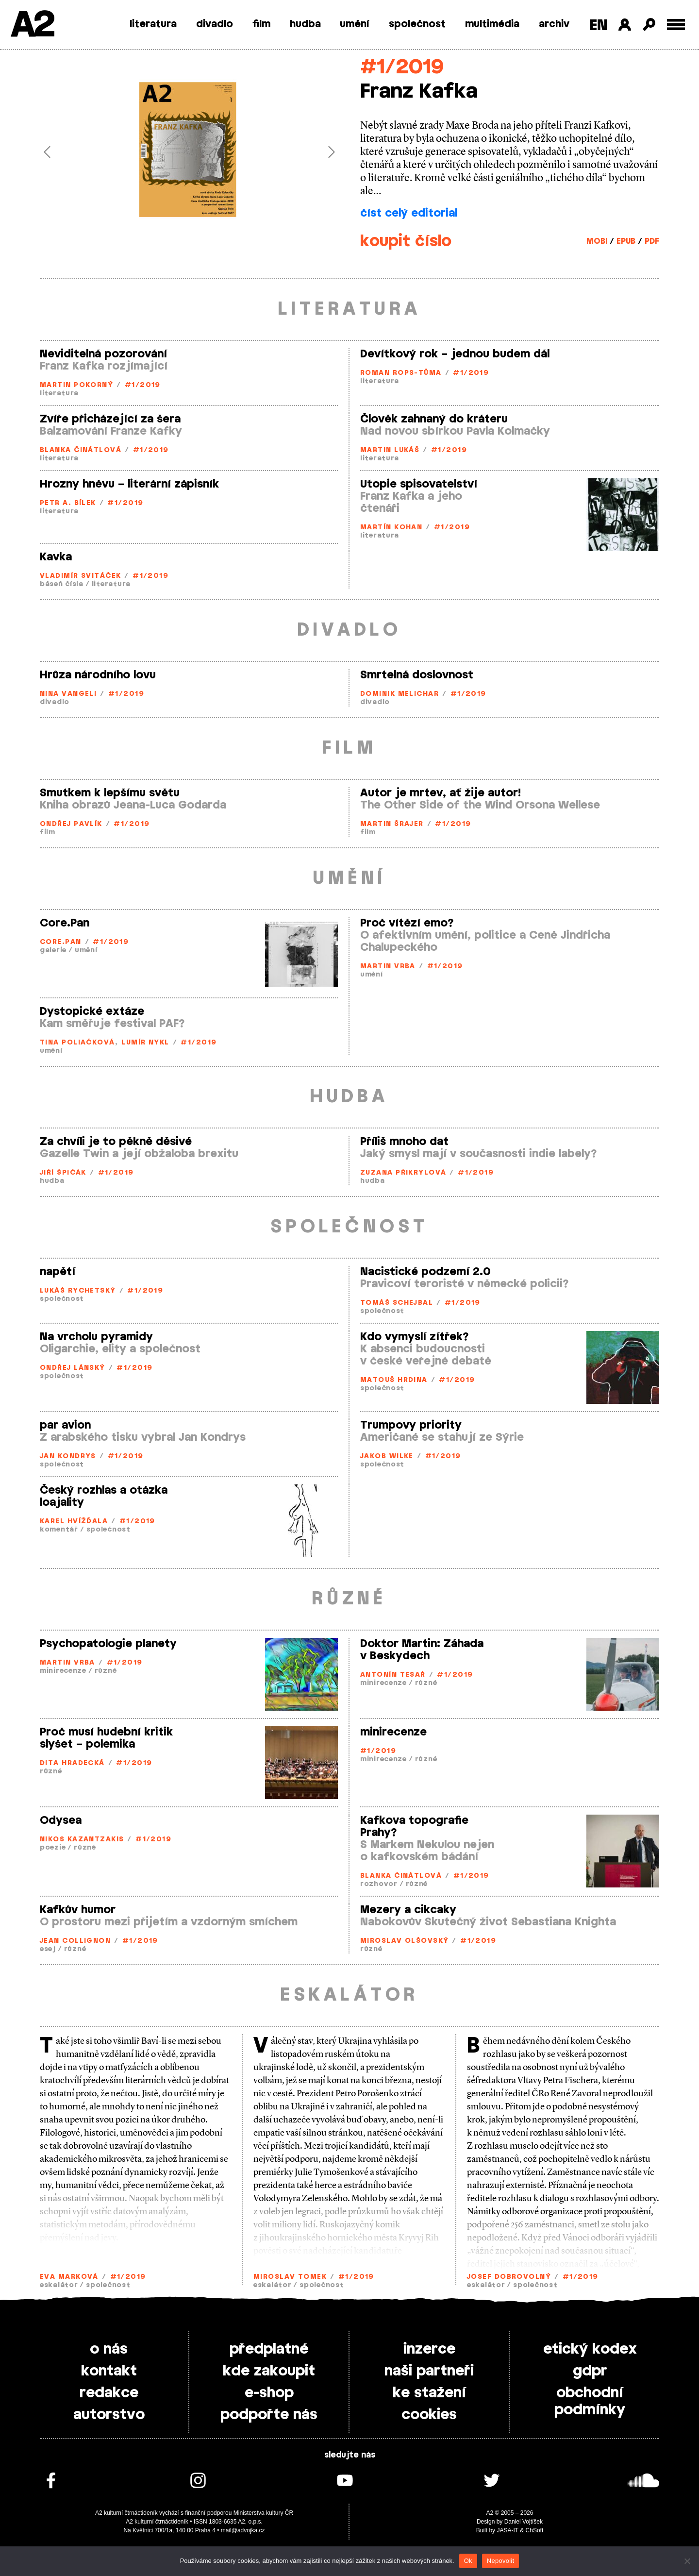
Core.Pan (64, 923)
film (261, 24)
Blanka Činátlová (80, 450)
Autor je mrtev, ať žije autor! (440, 793)
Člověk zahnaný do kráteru (434, 419)
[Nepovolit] (687, 2561)
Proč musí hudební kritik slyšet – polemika (106, 1738)
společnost (417, 24)
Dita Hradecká (72, 1763)
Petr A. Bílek (68, 503)
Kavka (56, 557)
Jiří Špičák (63, 1173)
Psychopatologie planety (108, 1643)
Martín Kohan (391, 527)
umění (354, 24)
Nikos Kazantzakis (82, 1839)
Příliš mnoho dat (404, 1141)
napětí (57, 1272)
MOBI (596, 241)
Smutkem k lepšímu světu (110, 793)
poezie (53, 1848)
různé (106, 1671)
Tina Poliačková (77, 1043)
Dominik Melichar (399, 694)
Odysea (61, 1820)
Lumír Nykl (145, 1043)
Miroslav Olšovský (404, 1941)
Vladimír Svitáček (80, 576)
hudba (305, 24)
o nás (109, 2349)
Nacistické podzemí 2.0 (425, 1272)
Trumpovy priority (411, 1425)
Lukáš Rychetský (78, 1291)
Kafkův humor (78, 1910)
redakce (109, 2393)
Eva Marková (69, 2277)
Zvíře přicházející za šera (110, 419)
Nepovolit (500, 2560)
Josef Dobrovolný (509, 2277)
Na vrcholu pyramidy (96, 1337)
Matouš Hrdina (394, 1380)
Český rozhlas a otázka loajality (103, 1496)
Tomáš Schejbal (396, 1303)
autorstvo (109, 2415)
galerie (53, 950)
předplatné (269, 2349)
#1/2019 (402, 67)
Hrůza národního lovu (98, 675)
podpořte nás (268, 2415)
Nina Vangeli (68, 694)
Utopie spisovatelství (418, 484)
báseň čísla (61, 584)
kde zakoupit (269, 2371)
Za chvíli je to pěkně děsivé (116, 1141)
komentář (59, 1530)
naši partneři (429, 2371)
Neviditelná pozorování (103, 354)
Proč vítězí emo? (407, 923)
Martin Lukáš (389, 450)
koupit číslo (405, 241)
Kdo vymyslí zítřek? (414, 1337)
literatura (153, 24)
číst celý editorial (408, 213)
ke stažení (429, 2393)
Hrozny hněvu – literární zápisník (129, 484)
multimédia (492, 24)
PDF (652, 241)
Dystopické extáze (92, 1011)
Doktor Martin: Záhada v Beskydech (421, 1650)
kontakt (109, 2371)
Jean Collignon (75, 1941)
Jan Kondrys (68, 1456)
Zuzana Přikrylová (403, 1173)
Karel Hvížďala (74, 1521)
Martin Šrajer (392, 824)
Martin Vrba (388, 966)
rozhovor (379, 1884)
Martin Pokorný (76, 385)
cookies (429, 2415)
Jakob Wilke (387, 1456)
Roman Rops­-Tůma (401, 373)
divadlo (214, 24)
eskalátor (59, 2285)
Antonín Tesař (393, 1675)
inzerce (429, 2349)
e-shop (269, 2393)
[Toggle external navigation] (676, 24)
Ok (468, 2560)
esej (48, 1949)
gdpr (590, 2371)
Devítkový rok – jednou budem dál (454, 354)
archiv (554, 24)
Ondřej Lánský (72, 1368)
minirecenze (63, 1671)
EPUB (625, 241)
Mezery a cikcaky (408, 1910)
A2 (32, 25)
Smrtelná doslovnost (416, 675)
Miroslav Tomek (290, 2277)
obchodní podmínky (589, 2401)
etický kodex (590, 2349)
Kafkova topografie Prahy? (414, 1826)
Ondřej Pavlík (71, 824)
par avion (65, 1425)
